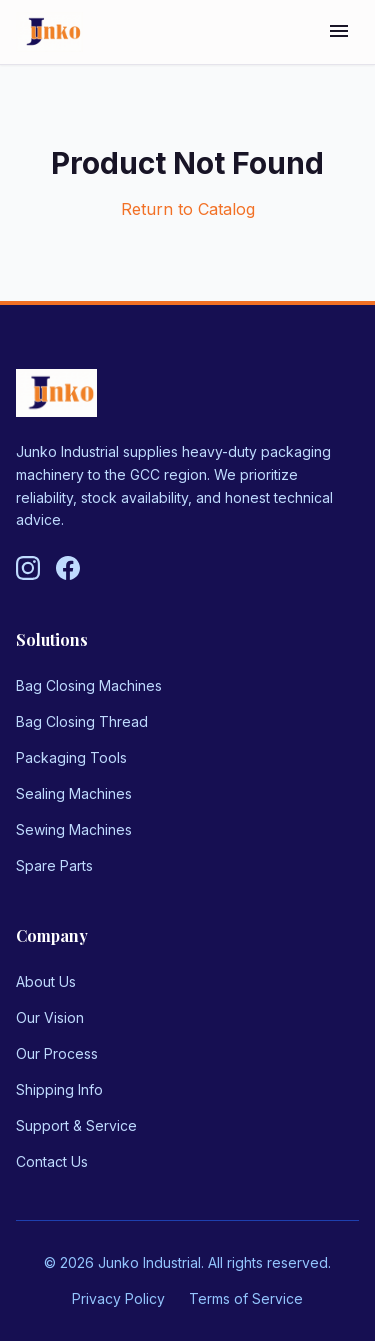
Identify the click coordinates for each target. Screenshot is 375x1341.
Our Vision (50, 1017)
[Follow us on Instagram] (28, 568)
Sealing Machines (74, 793)
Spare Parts (54, 865)
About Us (46, 981)
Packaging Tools (71, 757)
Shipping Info (59, 1089)
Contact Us (52, 1161)
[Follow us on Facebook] (68, 568)
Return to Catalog (188, 209)
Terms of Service (246, 1298)
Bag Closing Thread (82, 721)
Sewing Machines (74, 829)
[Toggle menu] (339, 32)
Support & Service (76, 1125)
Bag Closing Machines (89, 685)
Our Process (57, 1053)
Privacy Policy (118, 1298)
